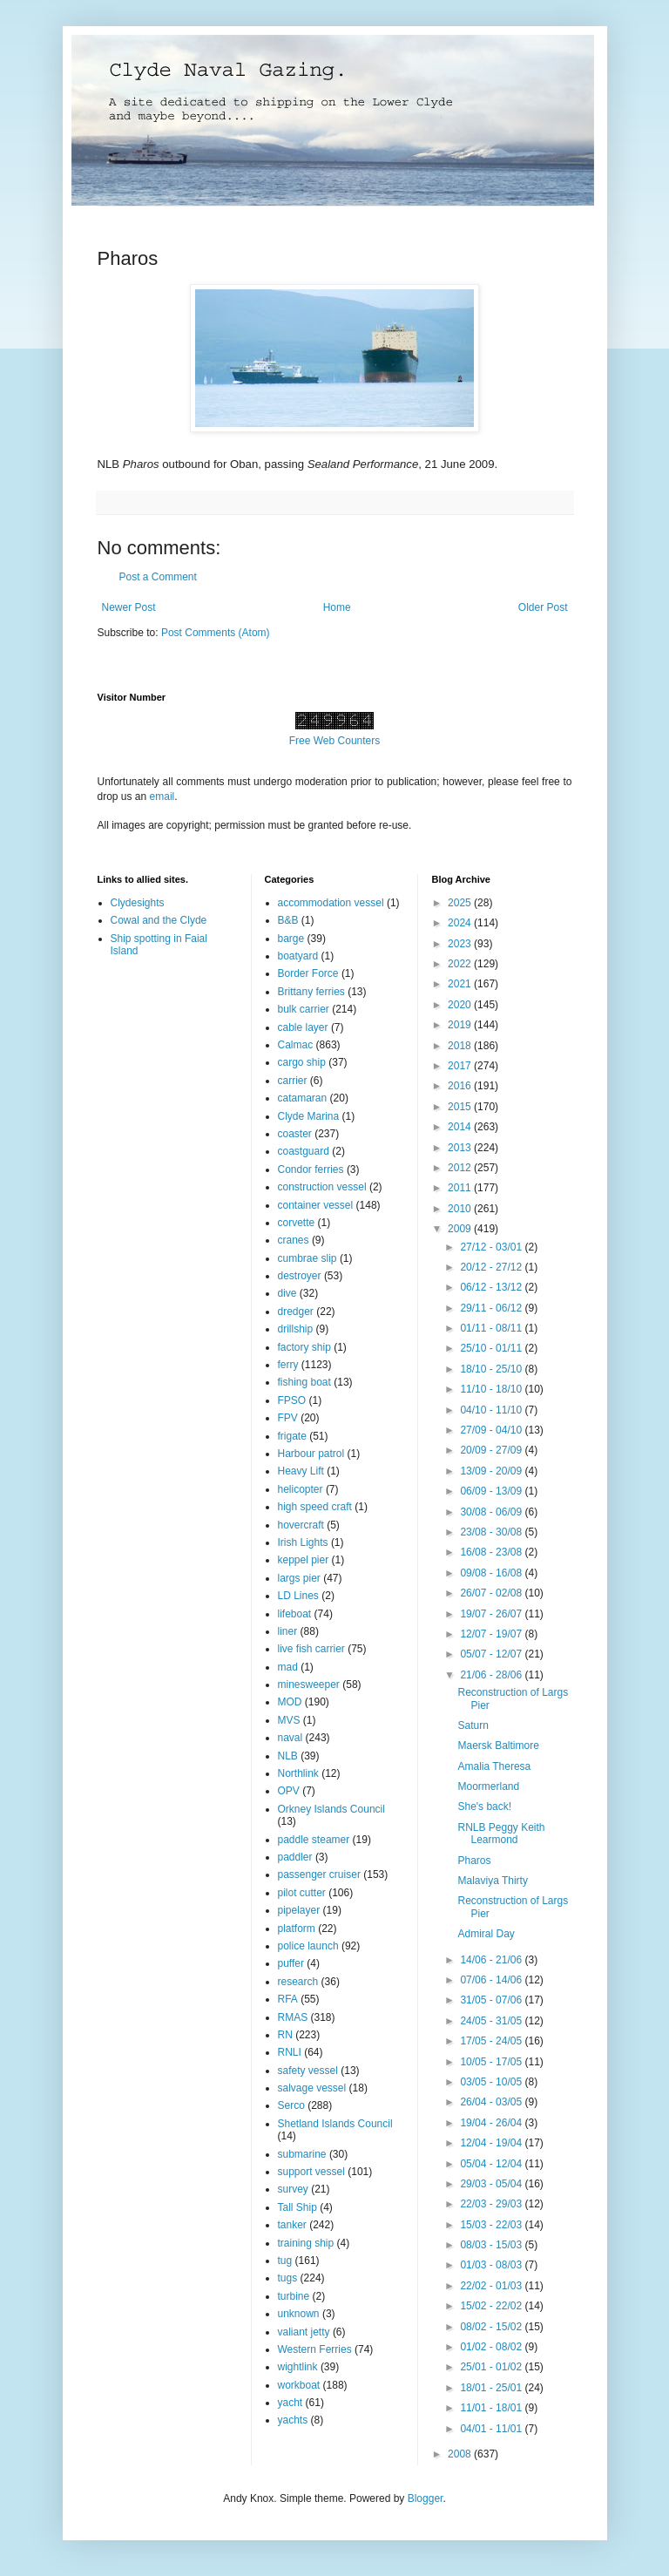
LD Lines (298, 1596)
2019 (461, 1025)
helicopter (300, 1489)
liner (288, 1631)
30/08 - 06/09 (492, 1512)
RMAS (293, 2017)
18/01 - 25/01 (492, 2388)
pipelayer (299, 1910)
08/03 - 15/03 (492, 2245)
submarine (302, 2154)
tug (285, 2260)
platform (296, 1928)
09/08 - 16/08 (492, 1573)
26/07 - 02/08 (492, 1593)
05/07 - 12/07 (492, 1654)
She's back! (484, 1806)
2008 (461, 2454)
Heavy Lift (301, 1471)
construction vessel (322, 1187)
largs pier (299, 1578)
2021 (461, 984)
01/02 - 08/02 (492, 2347)
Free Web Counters (335, 741)
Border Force (308, 973)
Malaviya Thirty (492, 1880)
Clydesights (138, 903)
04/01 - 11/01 (492, 2429)
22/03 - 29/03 (492, 2204)
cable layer (303, 1027)
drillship (296, 1329)
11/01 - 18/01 (492, 2408)
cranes (293, 1240)
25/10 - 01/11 (492, 1348)
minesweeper (309, 1684)
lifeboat (295, 1614)
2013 (461, 1148)
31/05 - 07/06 (492, 2000)
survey (293, 2189)
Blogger (425, 2498)
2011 (461, 1188)
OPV (289, 1791)
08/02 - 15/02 (492, 2327)
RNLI (289, 2052)
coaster (295, 1134)
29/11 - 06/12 (492, 1308)
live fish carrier (311, 1649)
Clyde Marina (309, 1116)
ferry (288, 1365)
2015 (461, 1107)
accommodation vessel (331, 903)
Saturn (472, 1725)
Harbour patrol (311, 1453)
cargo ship (302, 1062)
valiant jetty (304, 2332)
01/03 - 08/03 (492, 2265)
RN (285, 2035)
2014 (461, 1127)
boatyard (298, 956)
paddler (295, 1857)
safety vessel (308, 2070)
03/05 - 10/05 (492, 2082)
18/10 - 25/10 (492, 1369)
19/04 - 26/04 (492, 2123)
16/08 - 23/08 (492, 1552)
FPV (288, 1418)
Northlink (298, 1773)
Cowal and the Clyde (159, 920)
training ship (306, 2243)
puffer (291, 1963)
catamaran (303, 1098)
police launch (308, 1946)
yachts (293, 2420)
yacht (290, 2402)
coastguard (303, 1151)
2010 (461, 1209)
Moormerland (488, 1786)
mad (288, 1667)
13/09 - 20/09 (492, 1471)
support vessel (311, 2172)
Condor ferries (311, 1169)
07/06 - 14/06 (492, 1980)
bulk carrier (303, 1009)
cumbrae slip (307, 1258)
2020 (461, 1005)
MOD (290, 1702)
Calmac (296, 1045)
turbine (294, 2296)
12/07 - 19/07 (492, 1634)
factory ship (304, 1347)
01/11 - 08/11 (492, 1328)
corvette (296, 1223)
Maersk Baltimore (497, 1745)
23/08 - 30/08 (492, 1532)
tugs (288, 2278)
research (298, 1982)
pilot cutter (302, 1893)
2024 (461, 923)
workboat (299, 2385)
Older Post (543, 607)
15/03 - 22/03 (492, 2225)
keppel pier (303, 1560)
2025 (461, 903)
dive (287, 1293)
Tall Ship (297, 2207)
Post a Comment (158, 577)
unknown (299, 2314)
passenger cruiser (319, 1874)
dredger (296, 1311)
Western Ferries (315, 2349)
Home (337, 607)
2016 (461, 1086)
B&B (288, 920)
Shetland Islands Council (335, 2124)
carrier (292, 1080)
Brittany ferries (311, 992)
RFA (288, 1999)
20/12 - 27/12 (492, 1267)
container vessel (316, 1205)
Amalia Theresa (493, 1766)
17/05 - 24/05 (492, 2041)
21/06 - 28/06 (492, 1675)
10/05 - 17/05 (492, 2062)
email (162, 796)
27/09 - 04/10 (492, 1430)
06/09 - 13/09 (492, 1491)
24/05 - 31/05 (492, 2021)
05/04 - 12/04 (492, 2164)
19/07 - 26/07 (492, 1614)
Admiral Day (485, 1934)
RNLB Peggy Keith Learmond (500, 1833)
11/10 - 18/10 (492, 1389)
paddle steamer (314, 1840)
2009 (461, 1229)
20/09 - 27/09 (492, 1450)
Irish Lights (303, 1542)
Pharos (473, 1860)
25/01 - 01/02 (492, 2367)
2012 (461, 1168)
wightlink (298, 2367)
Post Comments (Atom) (215, 633)
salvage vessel (312, 2088)
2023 (461, 944)
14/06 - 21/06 (492, 1960)
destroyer (299, 1276)
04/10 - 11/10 (492, 1410)
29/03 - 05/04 (492, 2184)
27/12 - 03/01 (492, 1247)
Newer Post (129, 607)
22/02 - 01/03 (492, 2286)
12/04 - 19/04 (492, 2143)
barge (291, 938)
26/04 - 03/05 (492, 2102)
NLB (288, 1756)
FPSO (292, 1400)
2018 (461, 1046)
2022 (461, 964)
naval (290, 1738)
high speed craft (315, 1507)
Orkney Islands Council (331, 1809)
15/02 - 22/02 (492, 2306)
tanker (292, 2225)
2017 (461, 1066)
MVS (289, 1720)
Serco (291, 2105)
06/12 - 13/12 (492, 1287)
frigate (292, 1436)
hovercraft (301, 1525)
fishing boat (304, 1382)
